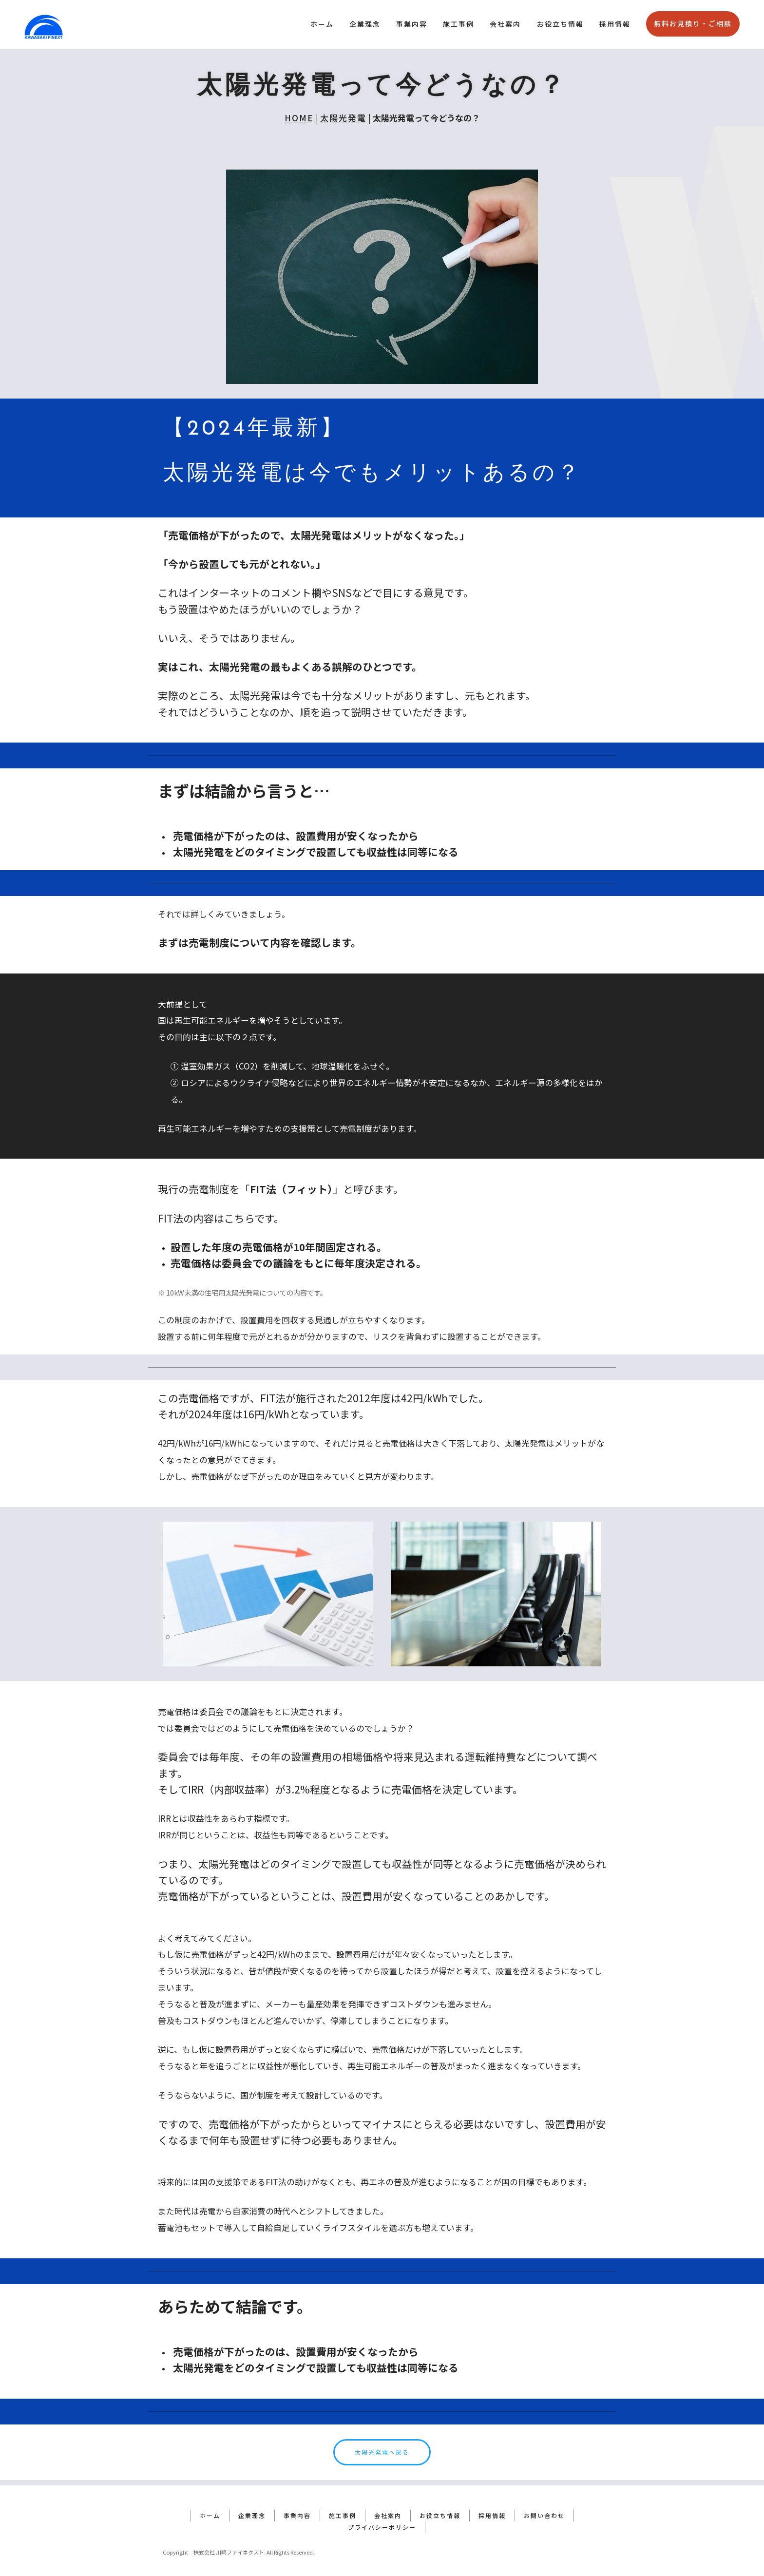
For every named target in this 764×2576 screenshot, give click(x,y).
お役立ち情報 (560, 24)
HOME (299, 118)
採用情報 (614, 24)
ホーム (322, 24)
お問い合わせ (544, 2510)
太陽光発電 (343, 118)
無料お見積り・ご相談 (693, 23)
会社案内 (505, 24)
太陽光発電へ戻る (382, 2452)
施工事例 (458, 24)
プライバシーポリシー (382, 2522)
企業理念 (365, 24)
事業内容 (411, 24)
